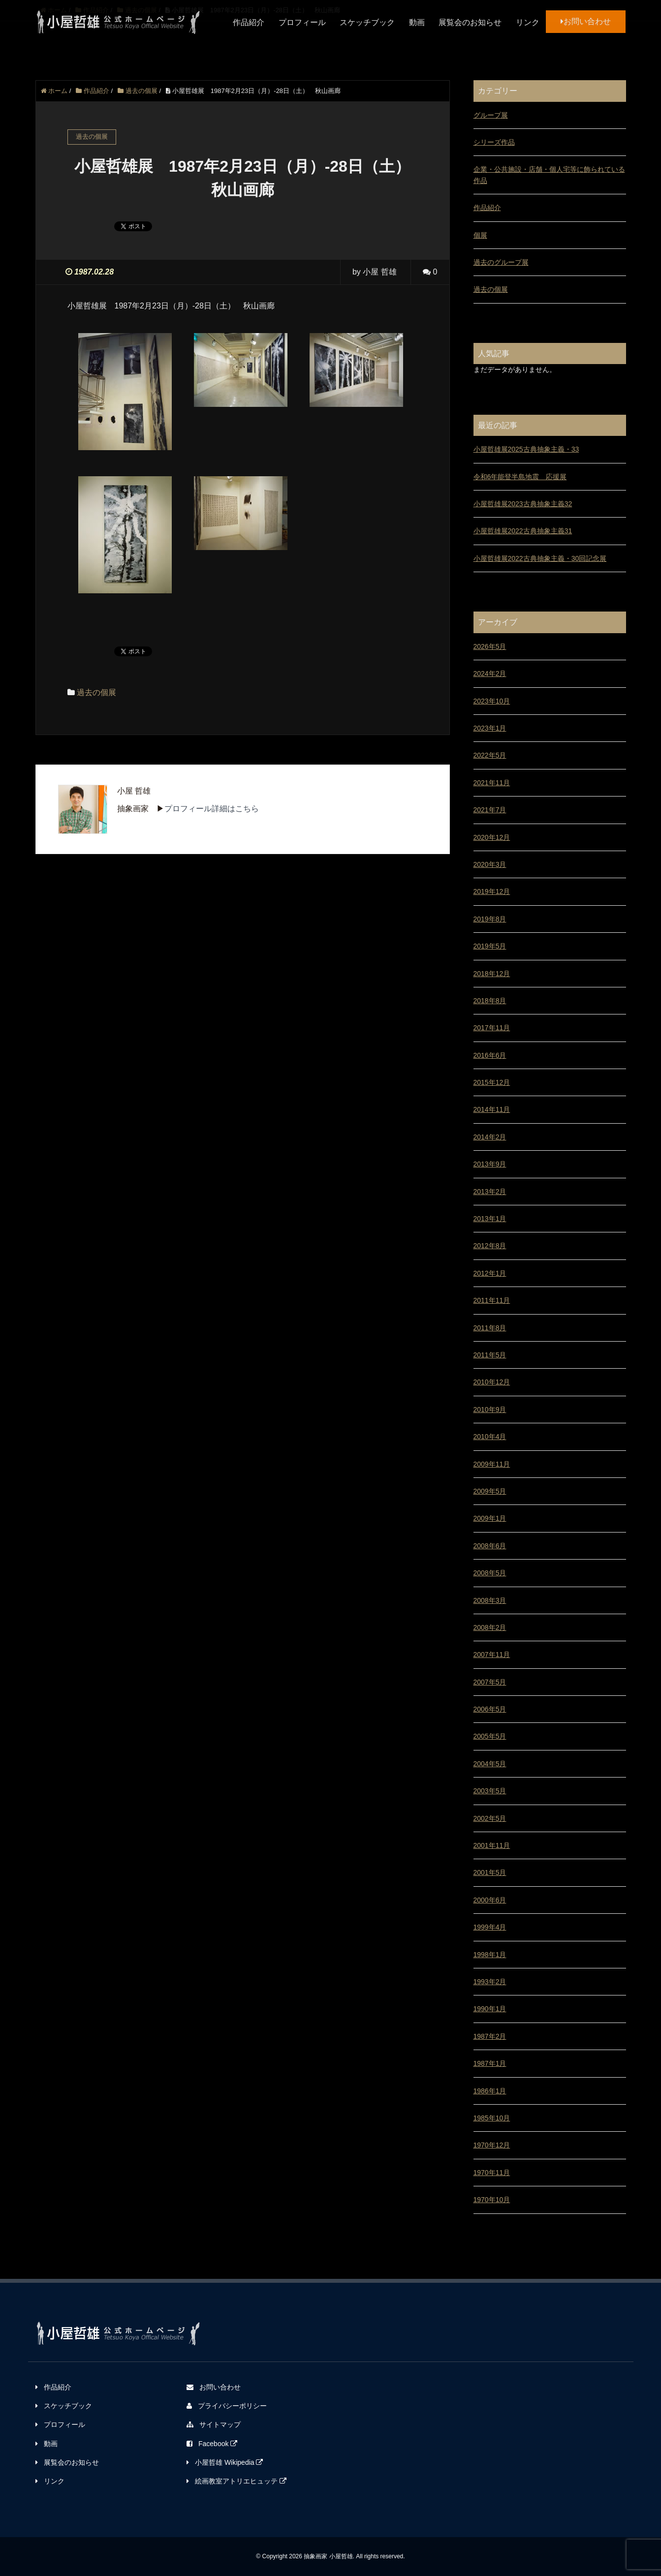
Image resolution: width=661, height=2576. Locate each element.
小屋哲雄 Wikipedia (225, 2462)
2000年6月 (489, 1900)
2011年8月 (489, 1328)
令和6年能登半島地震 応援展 (520, 477)
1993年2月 (489, 1982)
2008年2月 (489, 1627)
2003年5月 (489, 1791)
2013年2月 (489, 1192)
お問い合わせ (586, 21)
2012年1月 (489, 1273)
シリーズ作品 (494, 142)
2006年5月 (489, 1709)
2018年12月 (491, 974)
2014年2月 (489, 1137)
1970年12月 (491, 2145)
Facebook (212, 2444)
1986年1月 (489, 2091)
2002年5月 (489, 1818)
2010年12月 (491, 1382)
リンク (527, 22)
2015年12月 (491, 1082)
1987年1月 (489, 2063)
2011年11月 (491, 1300)
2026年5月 (489, 646)
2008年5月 (489, 1573)
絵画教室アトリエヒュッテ (236, 2481)
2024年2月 (489, 673)
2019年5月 (489, 946)
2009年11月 (491, 1464)
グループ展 (490, 115)
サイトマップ (214, 2424)
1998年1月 (489, 1955)
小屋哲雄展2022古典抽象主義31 (522, 531)
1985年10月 (491, 2118)
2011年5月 (489, 1355)
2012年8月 (489, 1246)
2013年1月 (489, 1219)
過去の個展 (96, 692)
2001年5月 (489, 1872)
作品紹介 (248, 22)
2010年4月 (489, 1437)
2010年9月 (489, 1409)
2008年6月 (489, 1546)
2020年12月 (491, 837)
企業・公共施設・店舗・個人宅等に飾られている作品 (549, 174)
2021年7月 (489, 810)
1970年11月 (491, 2173)
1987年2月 (489, 2036)
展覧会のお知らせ (470, 22)
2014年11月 (491, 1109)
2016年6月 (489, 1055)
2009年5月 (489, 1491)
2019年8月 (489, 919)
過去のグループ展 (501, 262)
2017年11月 (491, 1028)
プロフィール (302, 22)
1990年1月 (489, 2009)
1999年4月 (489, 1927)
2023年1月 (489, 728)
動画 (417, 22)
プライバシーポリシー (227, 2406)
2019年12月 (491, 891)
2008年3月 (489, 1600)
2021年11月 (491, 783)
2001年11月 (491, 1845)
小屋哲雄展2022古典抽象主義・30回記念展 (540, 558)
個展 (480, 235)
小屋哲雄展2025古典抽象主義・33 (526, 449)
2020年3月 (489, 864)
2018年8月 (489, 1001)
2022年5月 (489, 755)
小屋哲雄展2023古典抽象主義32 (522, 504)
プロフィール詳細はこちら (211, 808)
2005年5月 (489, 1736)
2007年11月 (491, 1654)
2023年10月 (491, 701)
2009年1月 (489, 1518)
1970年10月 (491, 2200)
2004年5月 (489, 1764)
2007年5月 (489, 1682)
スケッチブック (367, 22)
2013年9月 (489, 1164)
